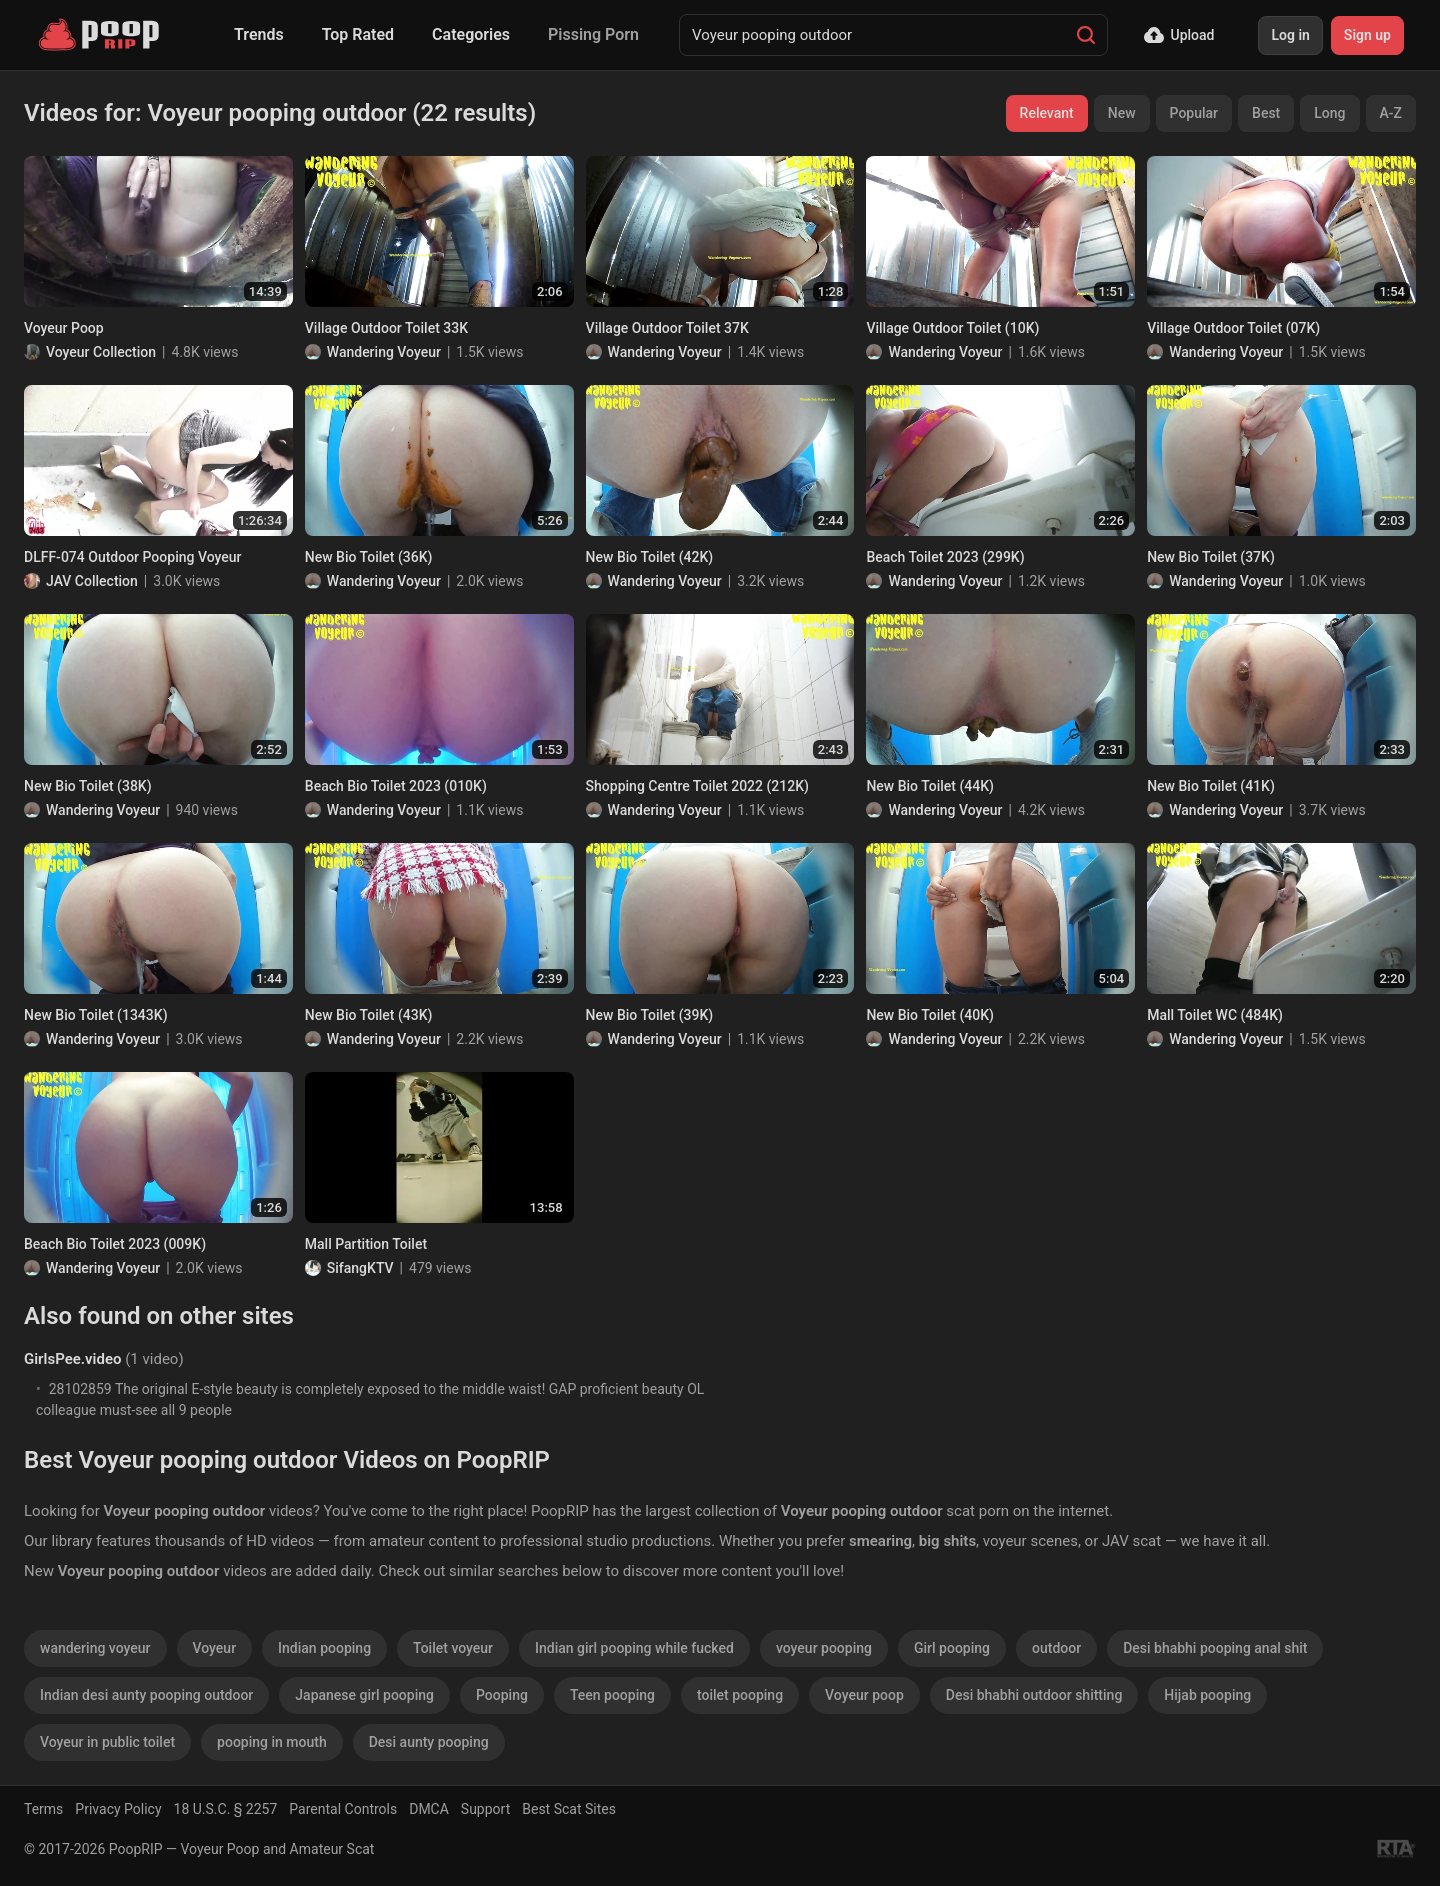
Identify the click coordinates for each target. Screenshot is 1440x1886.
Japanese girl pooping (364, 1695)
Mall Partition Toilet (366, 1244)
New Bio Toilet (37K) (1211, 557)
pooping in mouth (272, 1742)
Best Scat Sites (569, 1809)
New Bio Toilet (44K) (930, 786)
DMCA (429, 1809)
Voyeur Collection (101, 352)
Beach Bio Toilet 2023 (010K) (396, 786)
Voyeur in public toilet (107, 1742)
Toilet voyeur (453, 1648)
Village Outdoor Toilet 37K (667, 328)
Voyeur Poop (64, 328)
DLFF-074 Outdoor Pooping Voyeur (132, 557)
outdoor (1056, 1648)
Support (485, 1809)
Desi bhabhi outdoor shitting (1034, 1695)
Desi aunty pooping (429, 1742)
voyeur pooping (824, 1648)
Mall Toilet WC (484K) (1215, 1015)
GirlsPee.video (72, 1359)
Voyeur (215, 1648)
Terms (43, 1809)
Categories (471, 34)
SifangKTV (360, 1268)
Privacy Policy (118, 1809)
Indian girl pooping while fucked (634, 1648)
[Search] (1086, 35)
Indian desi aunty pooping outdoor (146, 1695)
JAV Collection (92, 581)
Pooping (502, 1695)
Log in (1290, 35)
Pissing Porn (593, 34)
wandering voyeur (95, 1648)
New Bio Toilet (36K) (369, 557)
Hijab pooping (1207, 1695)
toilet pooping (740, 1695)
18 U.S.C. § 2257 (226, 1809)
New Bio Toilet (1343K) (96, 1015)
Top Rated (358, 34)
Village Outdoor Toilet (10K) (952, 328)
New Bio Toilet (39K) (650, 1015)
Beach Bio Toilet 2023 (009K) (115, 1244)
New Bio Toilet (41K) (1211, 786)
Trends (259, 34)
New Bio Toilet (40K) (930, 1015)
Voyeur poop (864, 1695)
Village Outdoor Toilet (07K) (1233, 328)
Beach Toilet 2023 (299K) (945, 557)
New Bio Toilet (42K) (650, 557)
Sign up (1367, 35)
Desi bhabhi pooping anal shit (1215, 1648)
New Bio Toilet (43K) (369, 1015)
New (1122, 113)
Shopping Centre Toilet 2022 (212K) (697, 786)
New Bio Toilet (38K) (88, 786)
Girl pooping (952, 1648)
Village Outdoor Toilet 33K (386, 328)
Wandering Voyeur (384, 352)
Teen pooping (612, 1695)
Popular (1194, 113)
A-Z (1391, 113)
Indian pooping (324, 1648)
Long (1329, 113)
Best (1266, 113)
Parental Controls (343, 1809)
